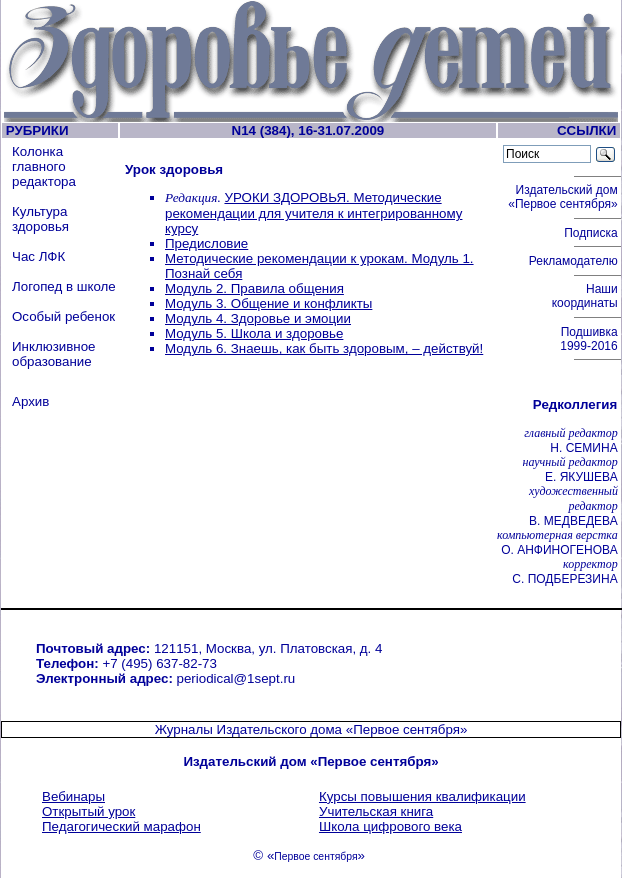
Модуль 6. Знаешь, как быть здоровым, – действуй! (324, 348)
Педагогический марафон (121, 826)
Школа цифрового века (390, 826)
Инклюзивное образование (54, 354)
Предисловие (206, 243)
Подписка (592, 233)
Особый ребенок (63, 316)
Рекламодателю (575, 261)
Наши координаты (586, 296)
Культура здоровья (40, 219)
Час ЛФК (38, 256)
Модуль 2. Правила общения (254, 288)
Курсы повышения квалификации (422, 796)
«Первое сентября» (407, 729)
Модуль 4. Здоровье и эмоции (258, 318)
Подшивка (590, 339)
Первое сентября (315, 856)
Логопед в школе (64, 286)
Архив (30, 401)
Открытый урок (88, 811)
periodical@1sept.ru (236, 678)
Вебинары (73, 796)
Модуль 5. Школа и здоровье (254, 333)
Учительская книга (376, 811)
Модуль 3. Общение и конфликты (268, 303)
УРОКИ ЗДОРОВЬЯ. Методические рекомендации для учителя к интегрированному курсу (313, 213)
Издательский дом (564, 197)
